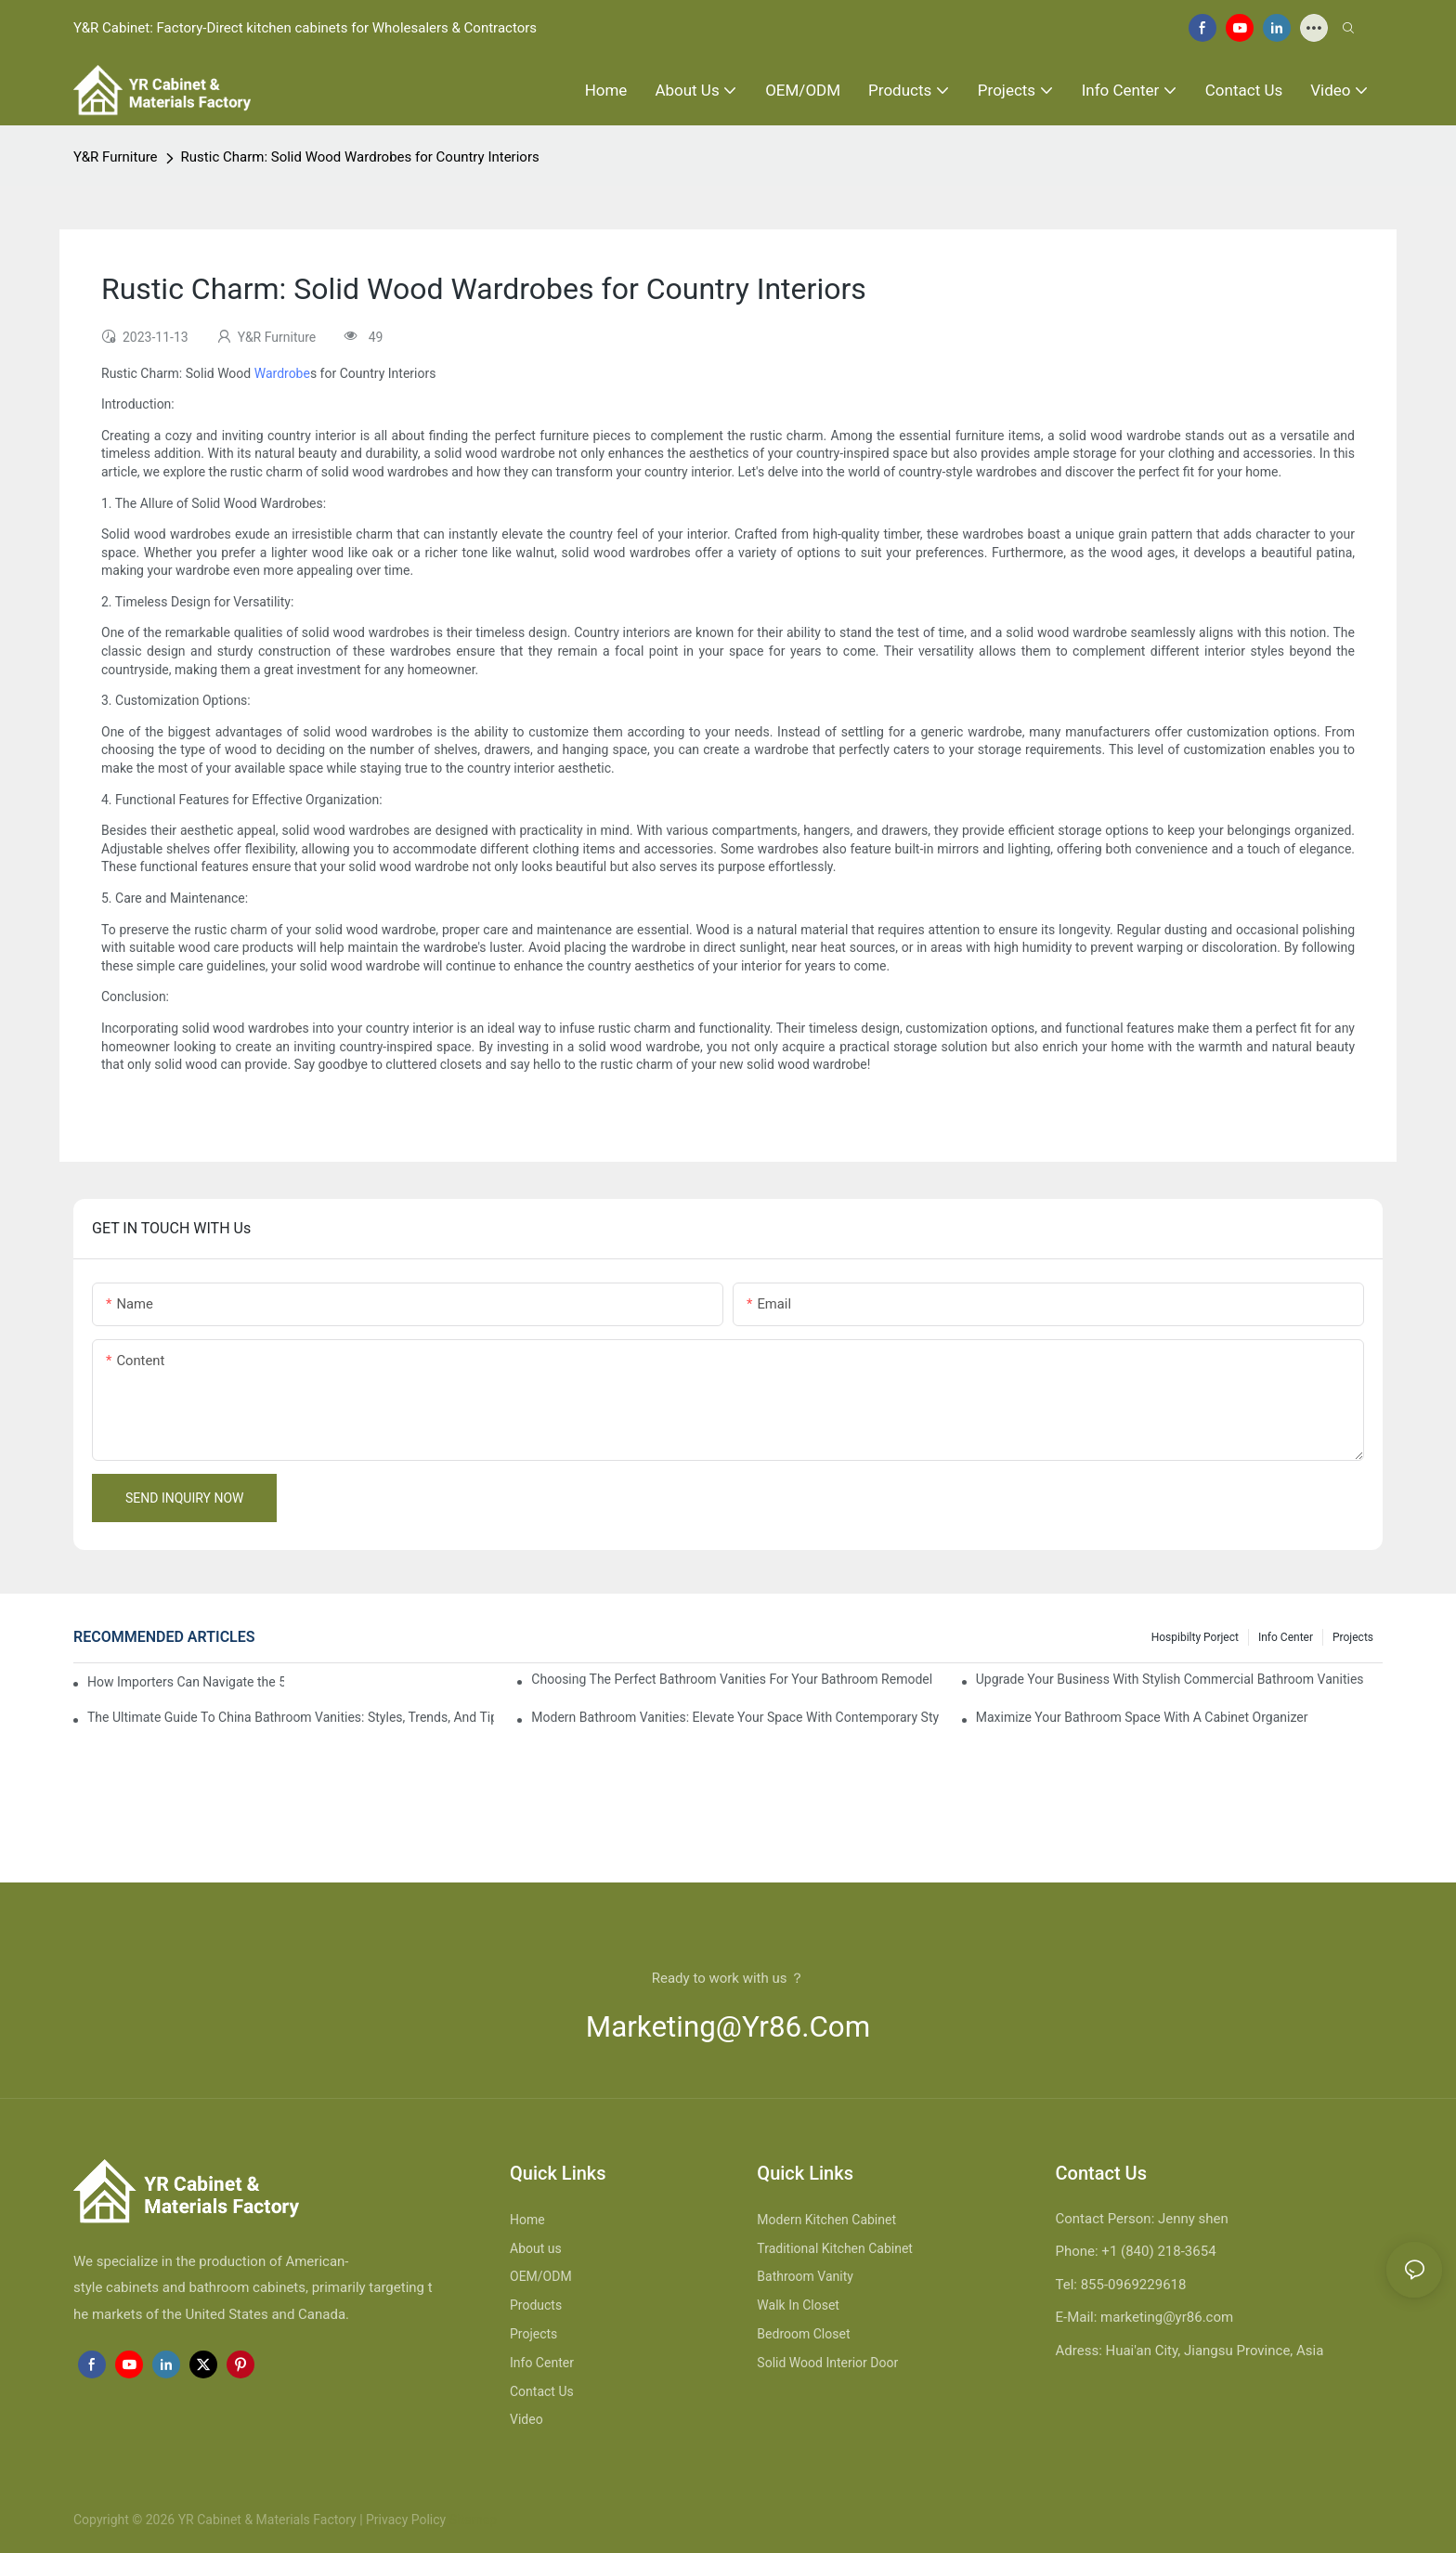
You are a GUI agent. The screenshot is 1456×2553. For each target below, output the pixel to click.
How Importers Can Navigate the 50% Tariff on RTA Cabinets (185, 1681)
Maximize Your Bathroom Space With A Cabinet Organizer (1142, 1717)
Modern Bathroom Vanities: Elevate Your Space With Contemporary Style (734, 1717)
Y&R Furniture (115, 157)
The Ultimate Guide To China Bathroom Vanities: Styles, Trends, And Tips (290, 1717)
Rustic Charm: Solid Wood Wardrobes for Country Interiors (360, 157)
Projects (1352, 1637)
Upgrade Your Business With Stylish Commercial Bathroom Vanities (1170, 1679)
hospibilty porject (1195, 1637)
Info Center (1285, 1637)
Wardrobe (282, 373)
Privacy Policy (406, 2519)
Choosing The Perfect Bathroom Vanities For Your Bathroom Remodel (731, 1679)
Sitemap (471, 2519)
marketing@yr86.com (728, 2027)
